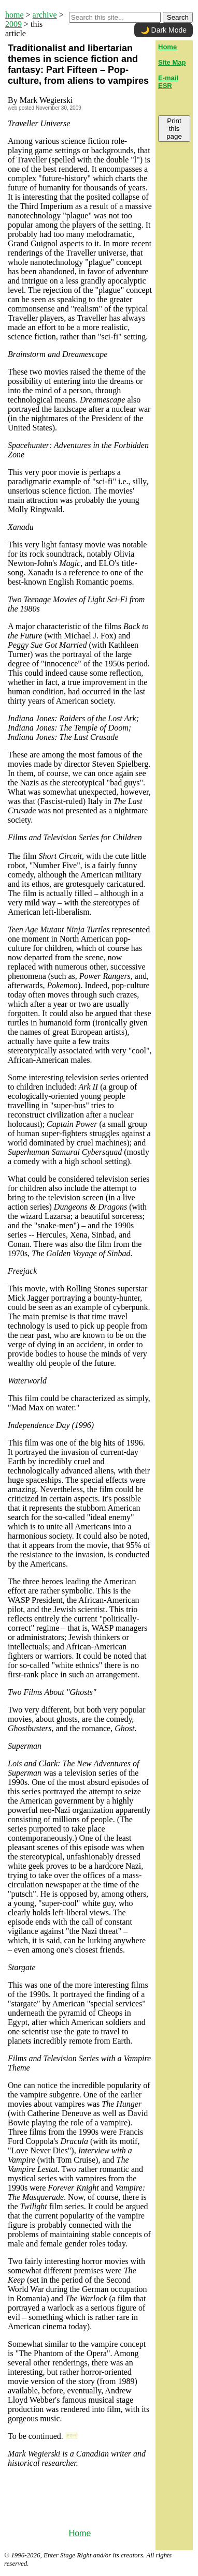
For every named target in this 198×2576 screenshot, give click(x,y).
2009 (13, 24)
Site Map (172, 62)
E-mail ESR (168, 82)
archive (45, 14)
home (14, 14)
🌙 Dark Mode (163, 30)
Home (80, 2533)
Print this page (174, 128)
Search (178, 17)
